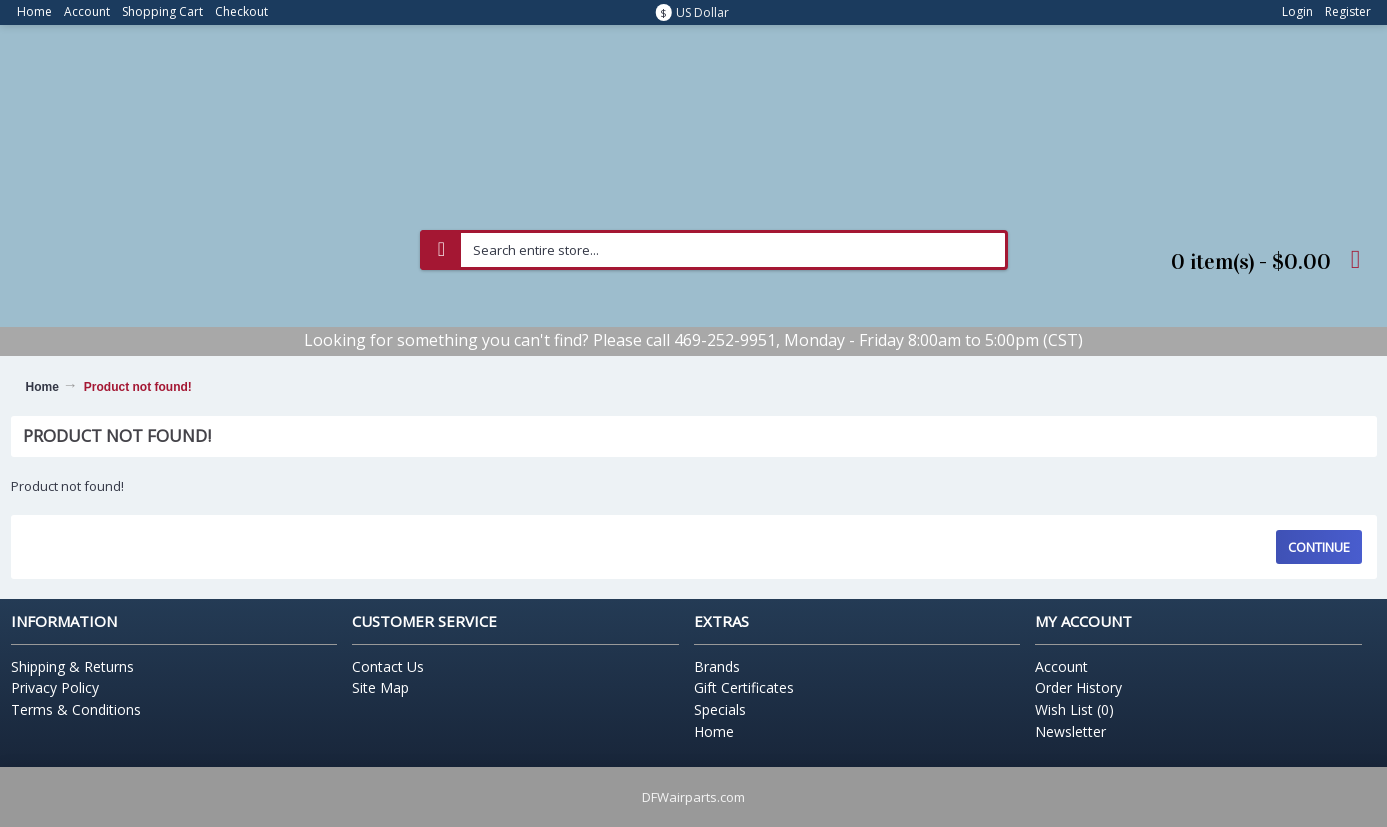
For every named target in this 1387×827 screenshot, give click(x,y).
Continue (1319, 547)
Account (1061, 666)
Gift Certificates (744, 687)
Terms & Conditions (76, 709)
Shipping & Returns (72, 666)
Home (42, 387)
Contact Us (388, 666)
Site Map (380, 687)
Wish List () (1074, 709)
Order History (1078, 687)
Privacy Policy (55, 687)
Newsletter (1070, 731)
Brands (717, 666)
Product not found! (138, 387)
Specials (720, 709)
